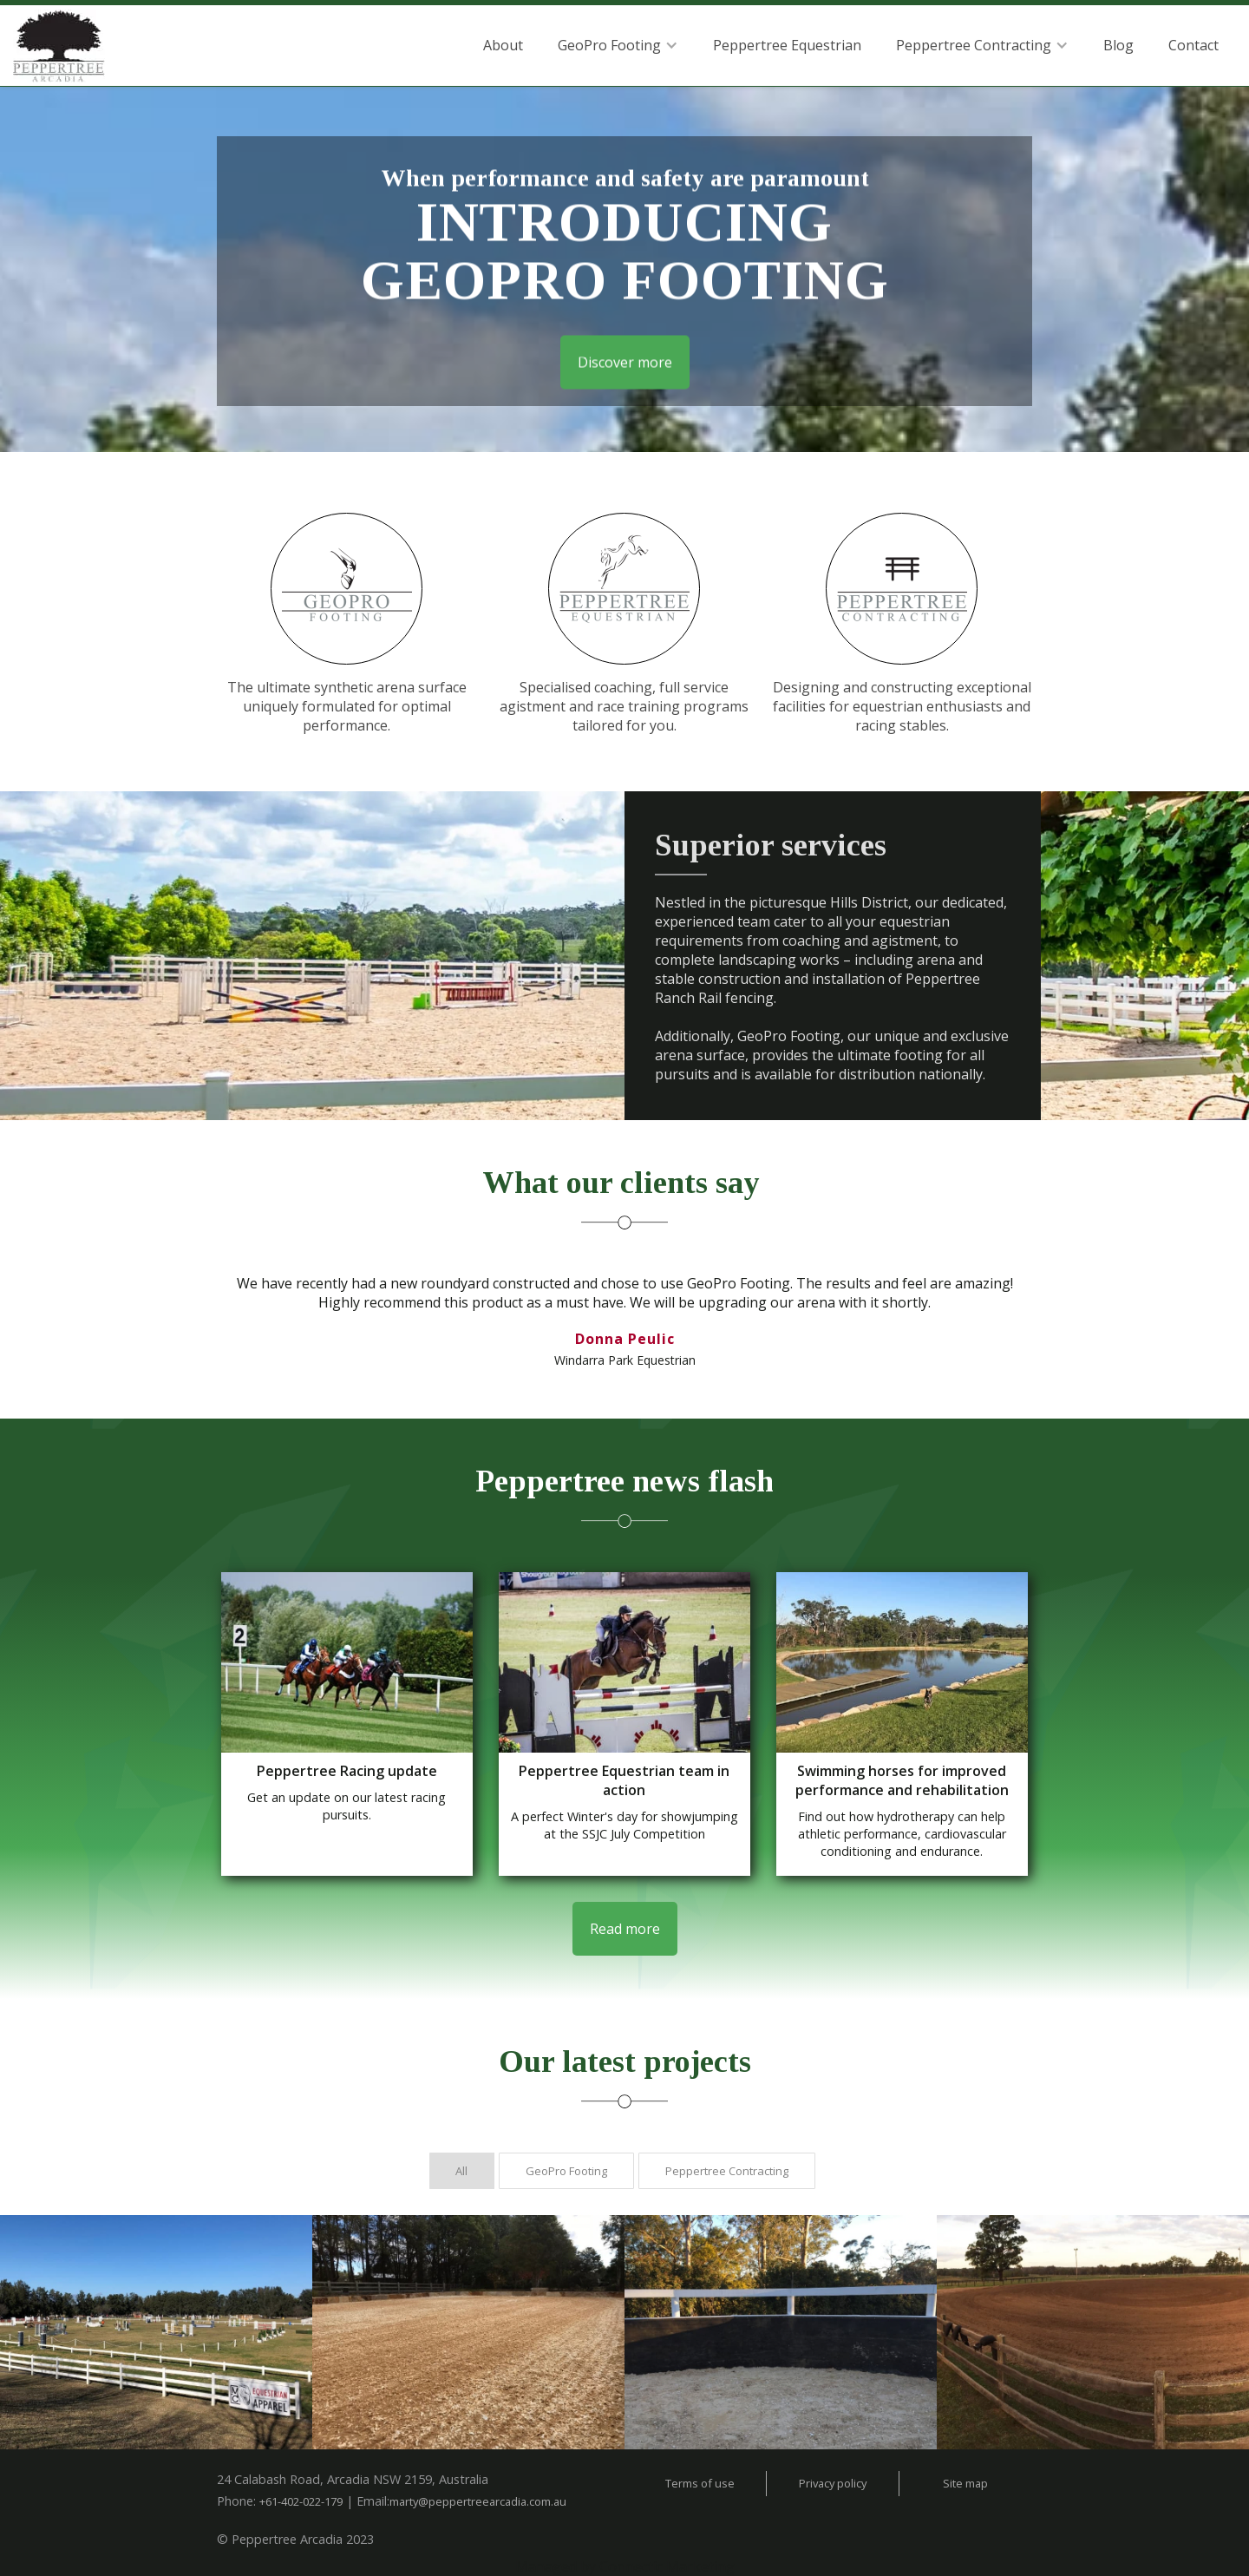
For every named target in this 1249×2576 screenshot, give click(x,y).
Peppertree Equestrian (787, 45)
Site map (965, 2483)
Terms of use (700, 2483)
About (503, 45)
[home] (59, 49)
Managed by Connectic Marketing (625, 2566)
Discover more (625, 358)
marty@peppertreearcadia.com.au (477, 2501)
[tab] (461, 2171)
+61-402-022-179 (301, 2501)
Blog (1118, 45)
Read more (625, 1928)
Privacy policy (832, 2483)
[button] (618, 45)
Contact (1193, 45)
